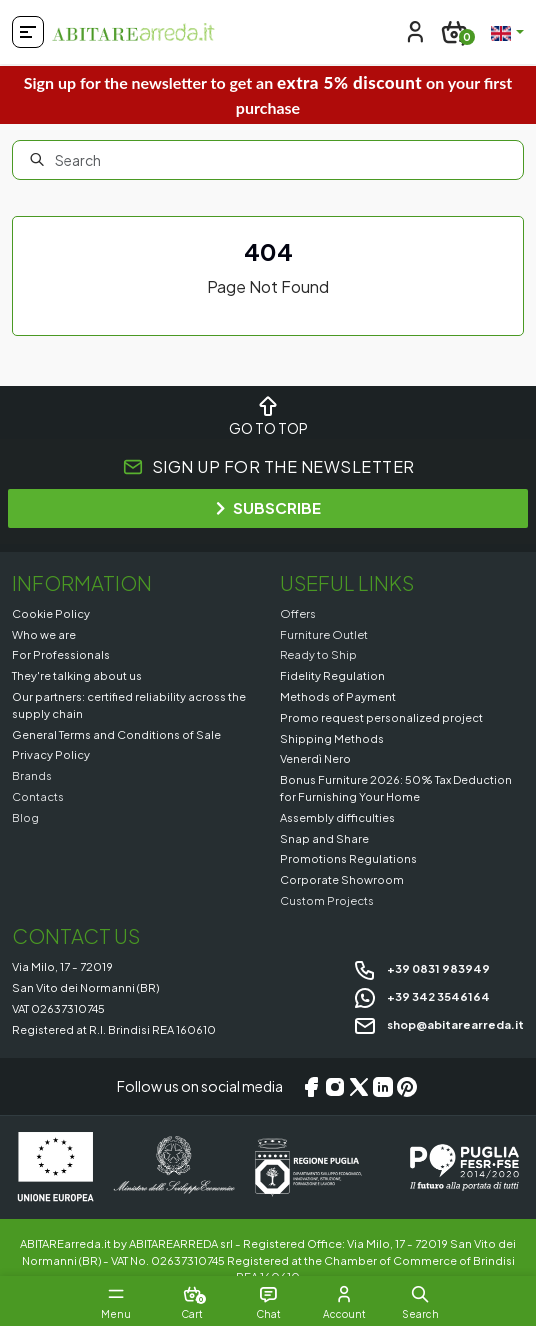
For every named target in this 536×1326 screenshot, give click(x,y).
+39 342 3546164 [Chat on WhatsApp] (421, 996)
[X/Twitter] (359, 1087)
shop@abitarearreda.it (438, 1024)
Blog (25, 817)
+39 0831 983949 (421, 968)
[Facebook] (311, 1087)
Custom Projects (327, 900)
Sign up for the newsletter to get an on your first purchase (268, 94)
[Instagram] (335, 1087)
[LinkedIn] (383, 1087)
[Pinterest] (407, 1087)
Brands (32, 775)
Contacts (38, 796)
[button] (420, 1294)
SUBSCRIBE (268, 507)
